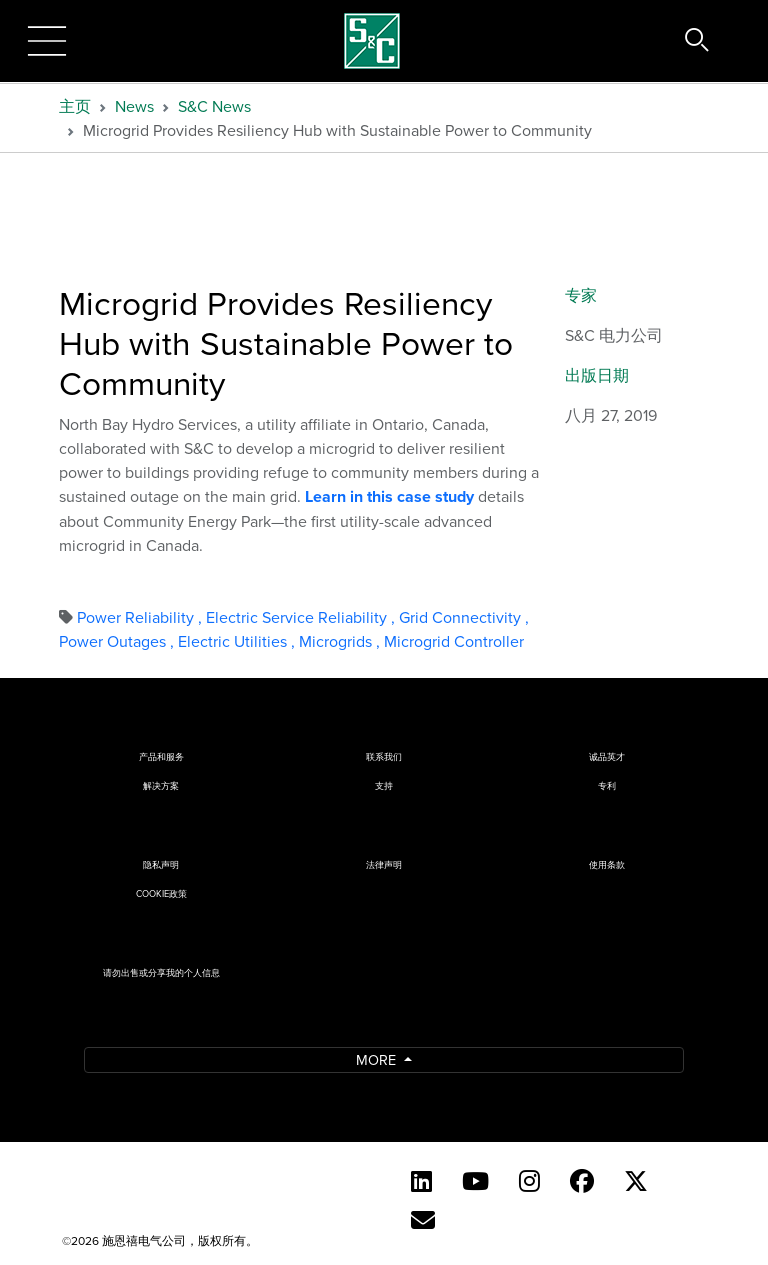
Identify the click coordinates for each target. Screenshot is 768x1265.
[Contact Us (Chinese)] (423, 1220)
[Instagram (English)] (529, 1181)
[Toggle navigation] (47, 41)
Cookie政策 (161, 893)
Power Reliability (141, 617)
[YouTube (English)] (475, 1181)
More (378, 1059)
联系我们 (384, 756)
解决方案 (161, 785)
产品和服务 (161, 756)
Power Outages (118, 641)
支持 (384, 785)
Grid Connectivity (464, 617)
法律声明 (384, 864)
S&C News (214, 106)
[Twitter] (636, 1181)
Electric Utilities (238, 641)
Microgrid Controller (454, 641)
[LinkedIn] (421, 1181)
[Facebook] (582, 1181)
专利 (607, 785)
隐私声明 (161, 864)
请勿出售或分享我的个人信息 (161, 972)
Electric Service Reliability (302, 617)
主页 (75, 106)
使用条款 (607, 864)
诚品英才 (607, 756)
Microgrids (341, 641)
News (134, 106)
